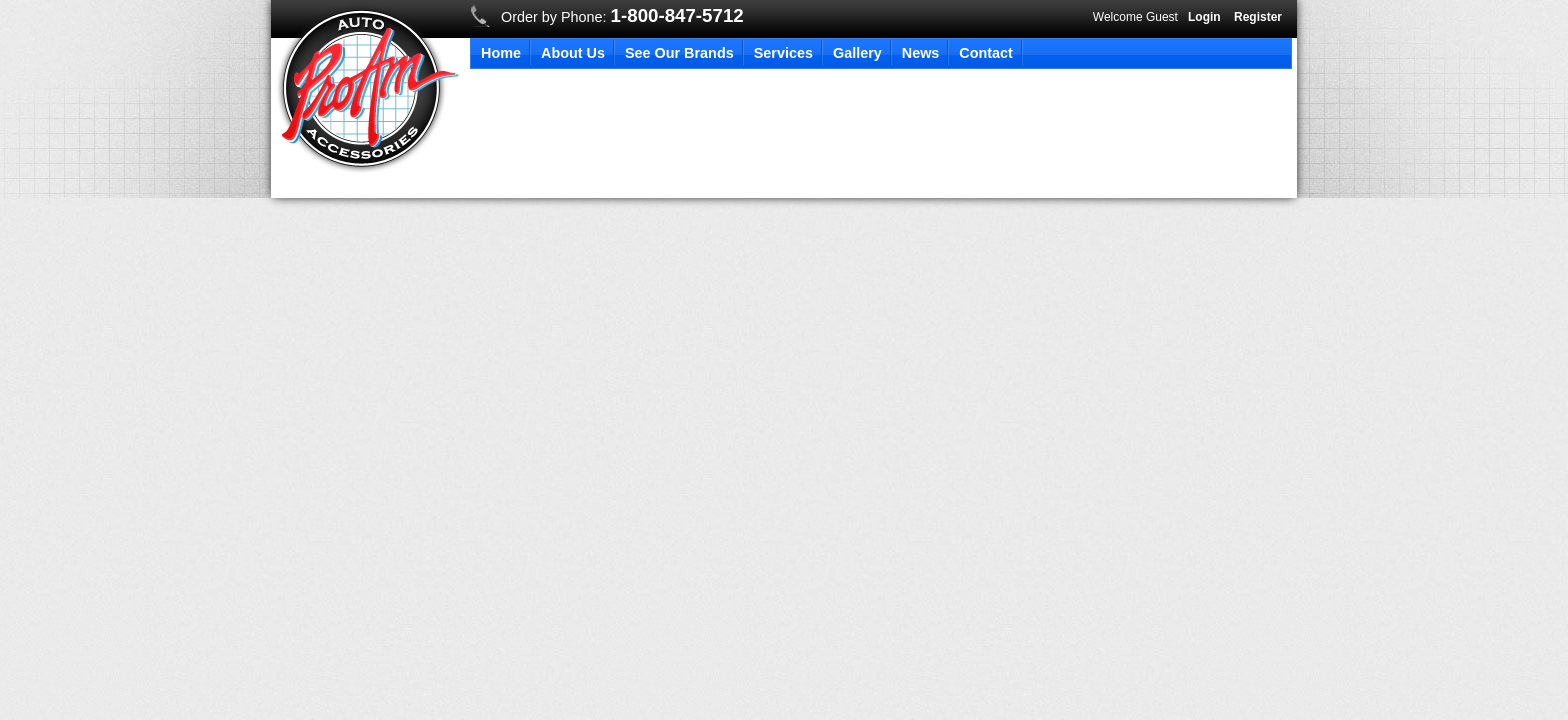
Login (1204, 17)
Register (1258, 17)
